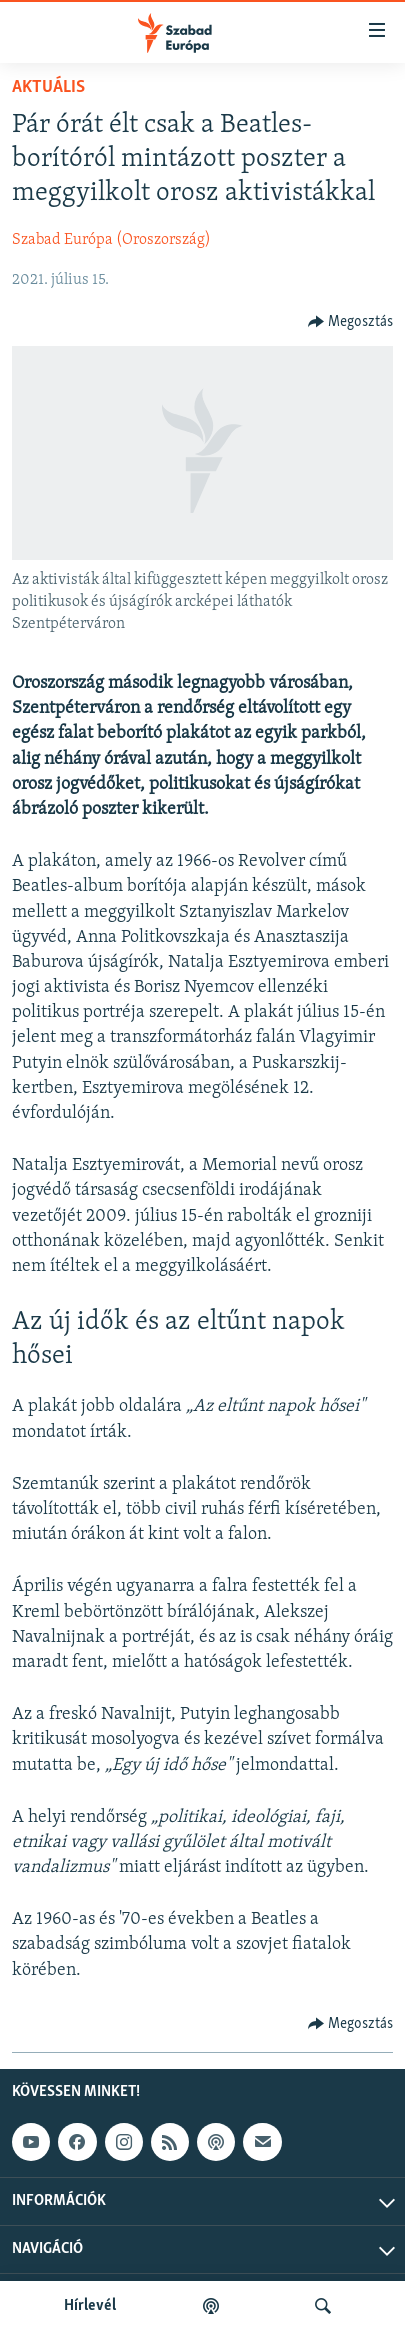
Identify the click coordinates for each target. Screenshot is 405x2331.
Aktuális (48, 87)
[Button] (351, 322)
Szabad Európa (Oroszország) (111, 240)
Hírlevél (90, 2306)
